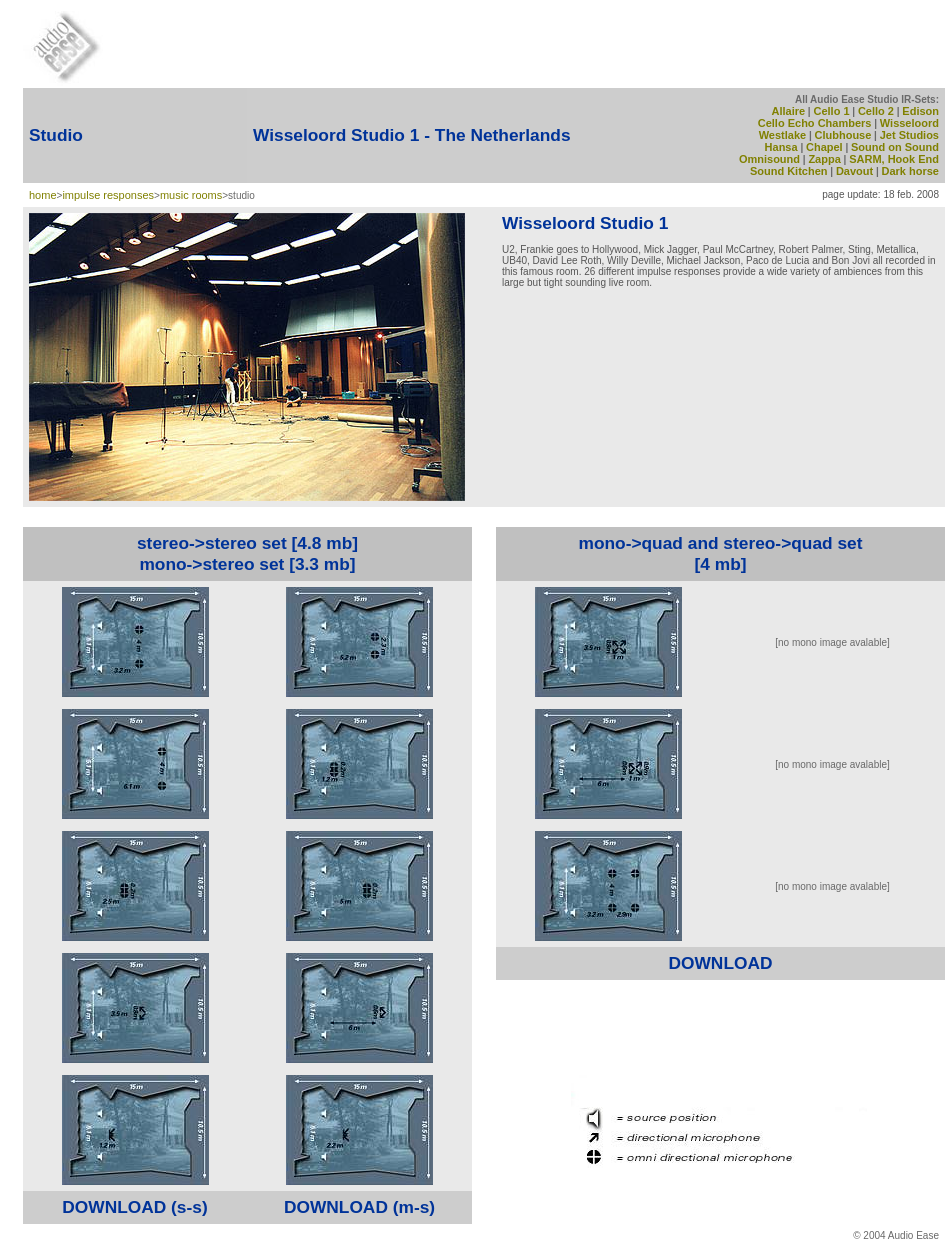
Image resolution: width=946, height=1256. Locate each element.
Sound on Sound (895, 147)
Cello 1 (831, 111)
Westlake (783, 135)
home (43, 195)
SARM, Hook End (894, 159)
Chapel (824, 147)
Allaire (788, 111)
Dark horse (910, 171)
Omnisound (769, 159)
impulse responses (108, 195)
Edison (920, 111)
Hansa (781, 147)
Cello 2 (876, 111)
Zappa (824, 159)
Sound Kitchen (789, 171)
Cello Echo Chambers (815, 123)
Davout (854, 171)
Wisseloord (909, 123)
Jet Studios (909, 135)
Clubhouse (843, 135)
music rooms (191, 195)
